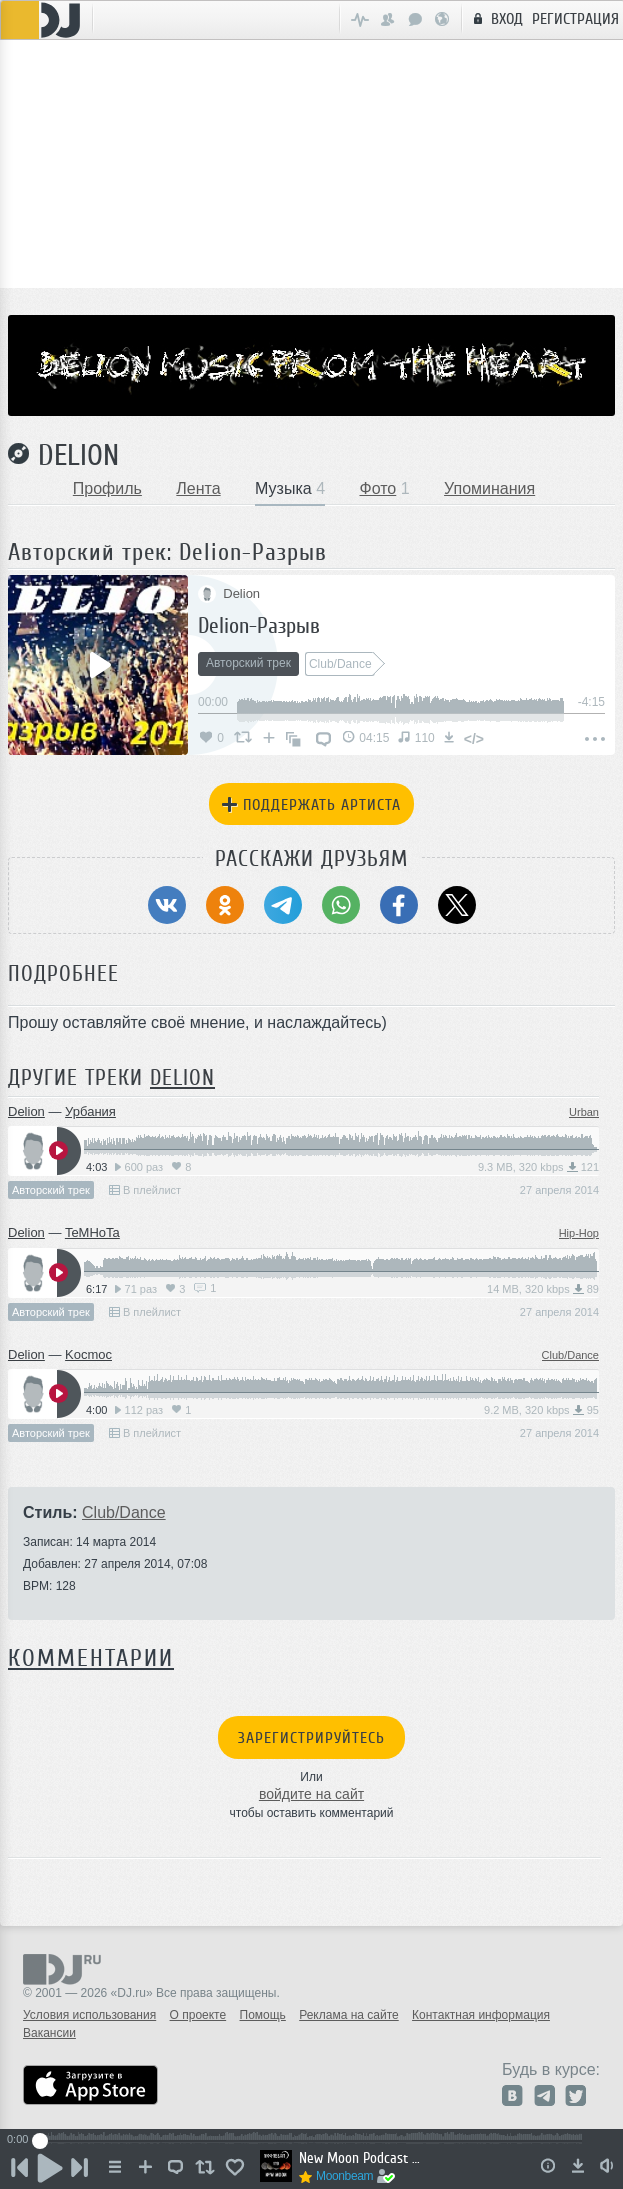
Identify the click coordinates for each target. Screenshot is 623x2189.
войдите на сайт (311, 1794)
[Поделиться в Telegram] (283, 905)
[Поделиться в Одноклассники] (225, 905)
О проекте (198, 2015)
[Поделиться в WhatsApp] (341, 905)
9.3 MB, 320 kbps (538, 1167)
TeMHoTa (92, 1232)
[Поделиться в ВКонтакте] (167, 905)
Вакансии (49, 2033)
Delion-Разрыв (259, 625)
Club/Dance (570, 1355)
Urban (584, 1112)
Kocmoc (88, 1354)
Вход (495, 18)
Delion (78, 455)
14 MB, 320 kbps (543, 1289)
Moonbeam (344, 2176)
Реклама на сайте (349, 2015)
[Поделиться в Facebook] (399, 905)
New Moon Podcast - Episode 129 (359, 2158)
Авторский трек (51, 1190)
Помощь (263, 2015)
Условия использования (89, 2015)
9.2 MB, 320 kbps (541, 1410)
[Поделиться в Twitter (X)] (457, 905)
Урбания (90, 1111)
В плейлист (145, 1190)
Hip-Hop (579, 1233)
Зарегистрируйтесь (311, 1738)
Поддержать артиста (311, 805)
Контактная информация (481, 2015)
